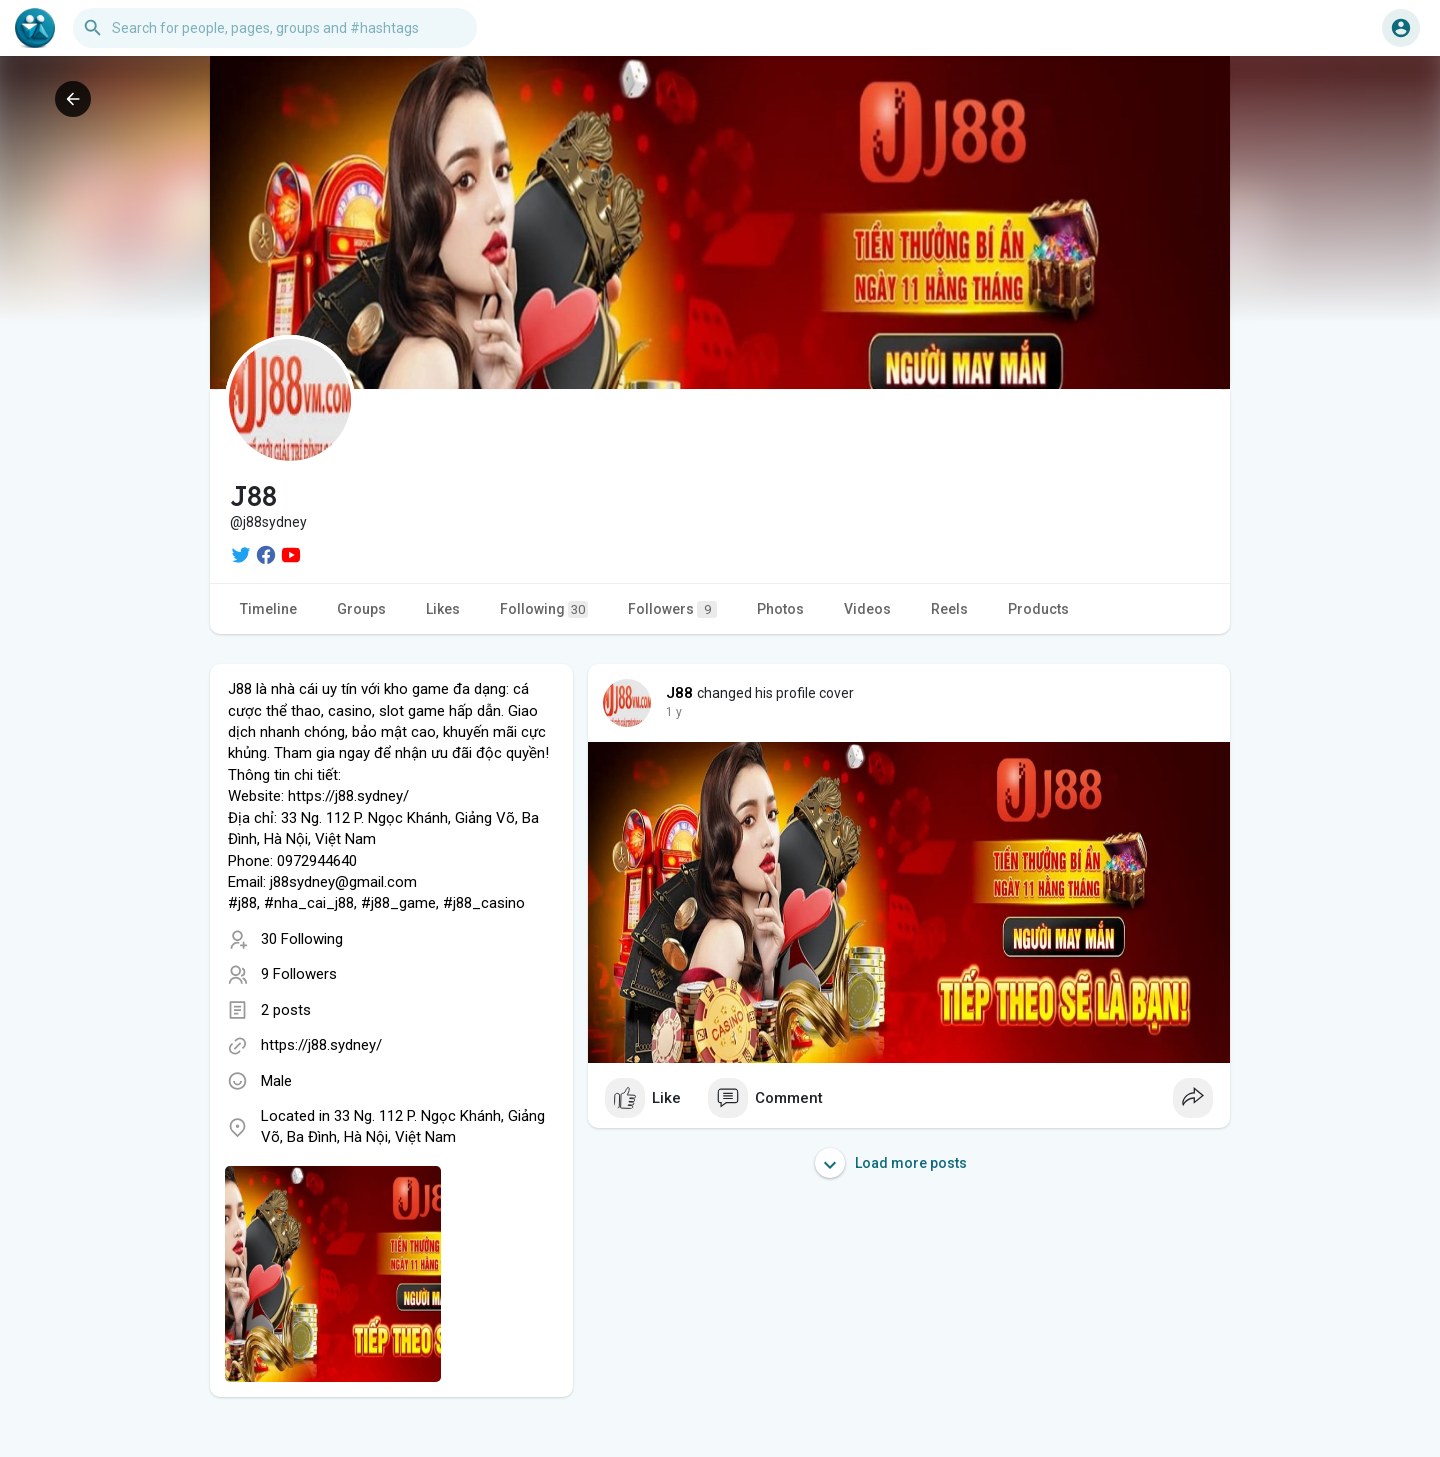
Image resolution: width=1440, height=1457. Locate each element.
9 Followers (299, 974)
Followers (672, 609)
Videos (867, 609)
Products (1038, 609)
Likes (443, 609)
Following (544, 609)
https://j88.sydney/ (321, 1045)
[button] (275, 28)
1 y (674, 712)
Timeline (268, 609)
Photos (780, 609)
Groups (361, 609)
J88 (680, 693)
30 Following (302, 939)
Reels (949, 609)
